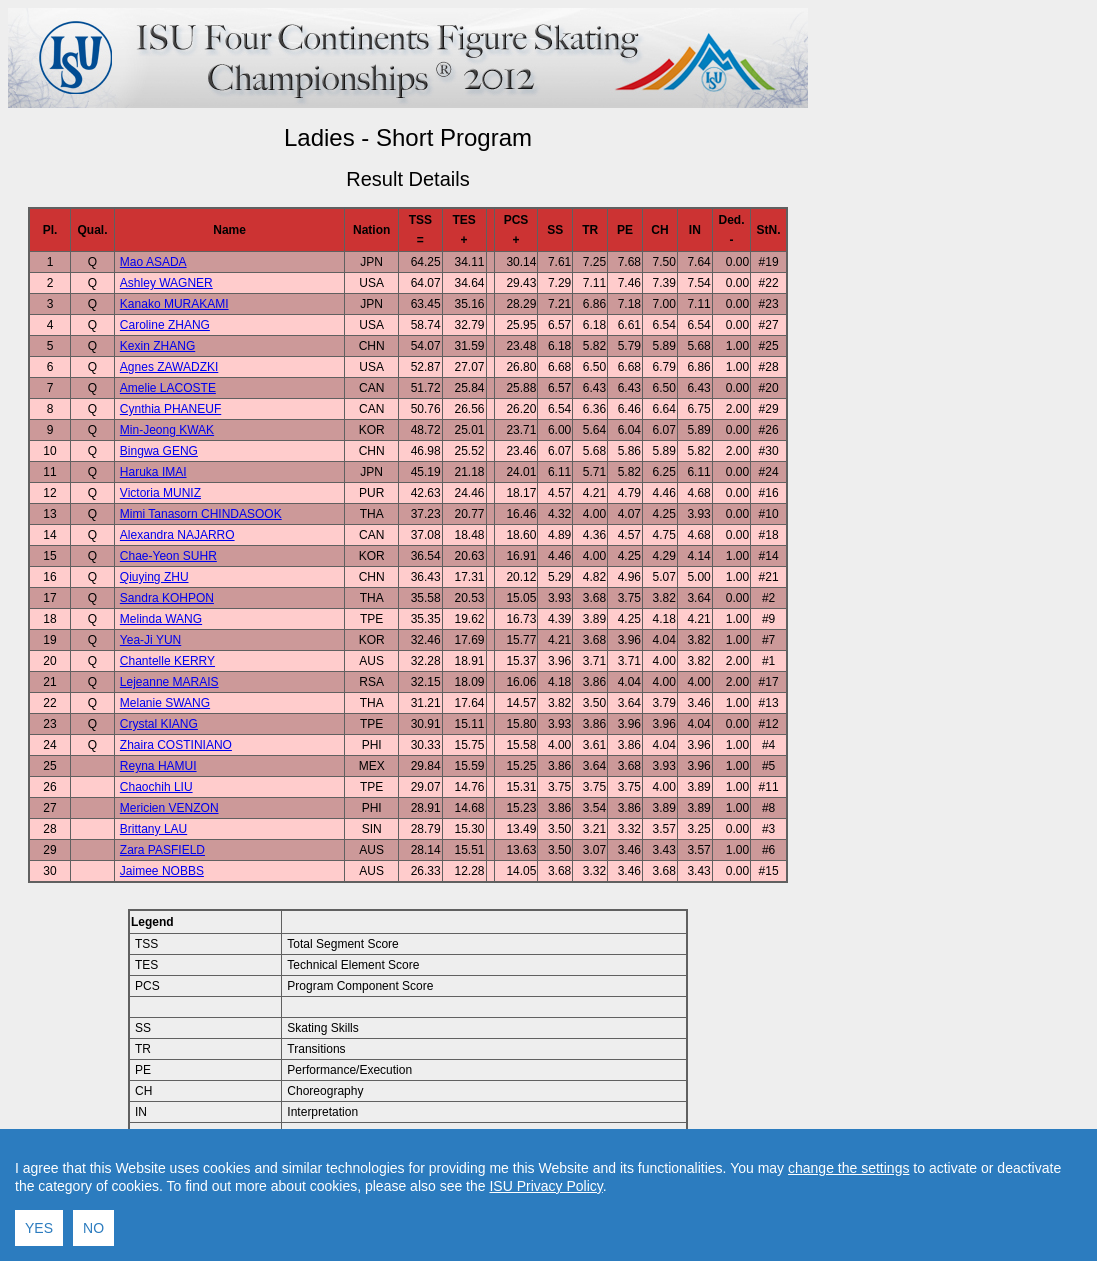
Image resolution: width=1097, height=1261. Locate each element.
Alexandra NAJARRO (177, 535)
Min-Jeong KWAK (167, 430)
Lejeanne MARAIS (169, 682)
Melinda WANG (161, 619)
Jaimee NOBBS (162, 871)
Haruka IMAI (153, 472)
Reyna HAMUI (158, 766)
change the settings (848, 1215)
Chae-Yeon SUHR (168, 556)
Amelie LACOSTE (168, 388)
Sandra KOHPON (167, 598)
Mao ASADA (153, 262)
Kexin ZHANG (157, 346)
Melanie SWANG (165, 703)
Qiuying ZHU (154, 577)
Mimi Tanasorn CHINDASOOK (201, 514)
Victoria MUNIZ (160, 493)
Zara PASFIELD (162, 850)
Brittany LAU (153, 829)
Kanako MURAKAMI (174, 304)
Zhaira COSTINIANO (176, 745)
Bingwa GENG (159, 451)
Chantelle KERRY (167, 661)
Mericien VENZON (169, 808)
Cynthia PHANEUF (170, 409)
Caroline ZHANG (165, 325)
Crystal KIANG (159, 724)
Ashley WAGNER (166, 283)
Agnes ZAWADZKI (169, 367)
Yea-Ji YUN (150, 640)
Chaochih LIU (156, 787)
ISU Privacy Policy (545, 1233)
